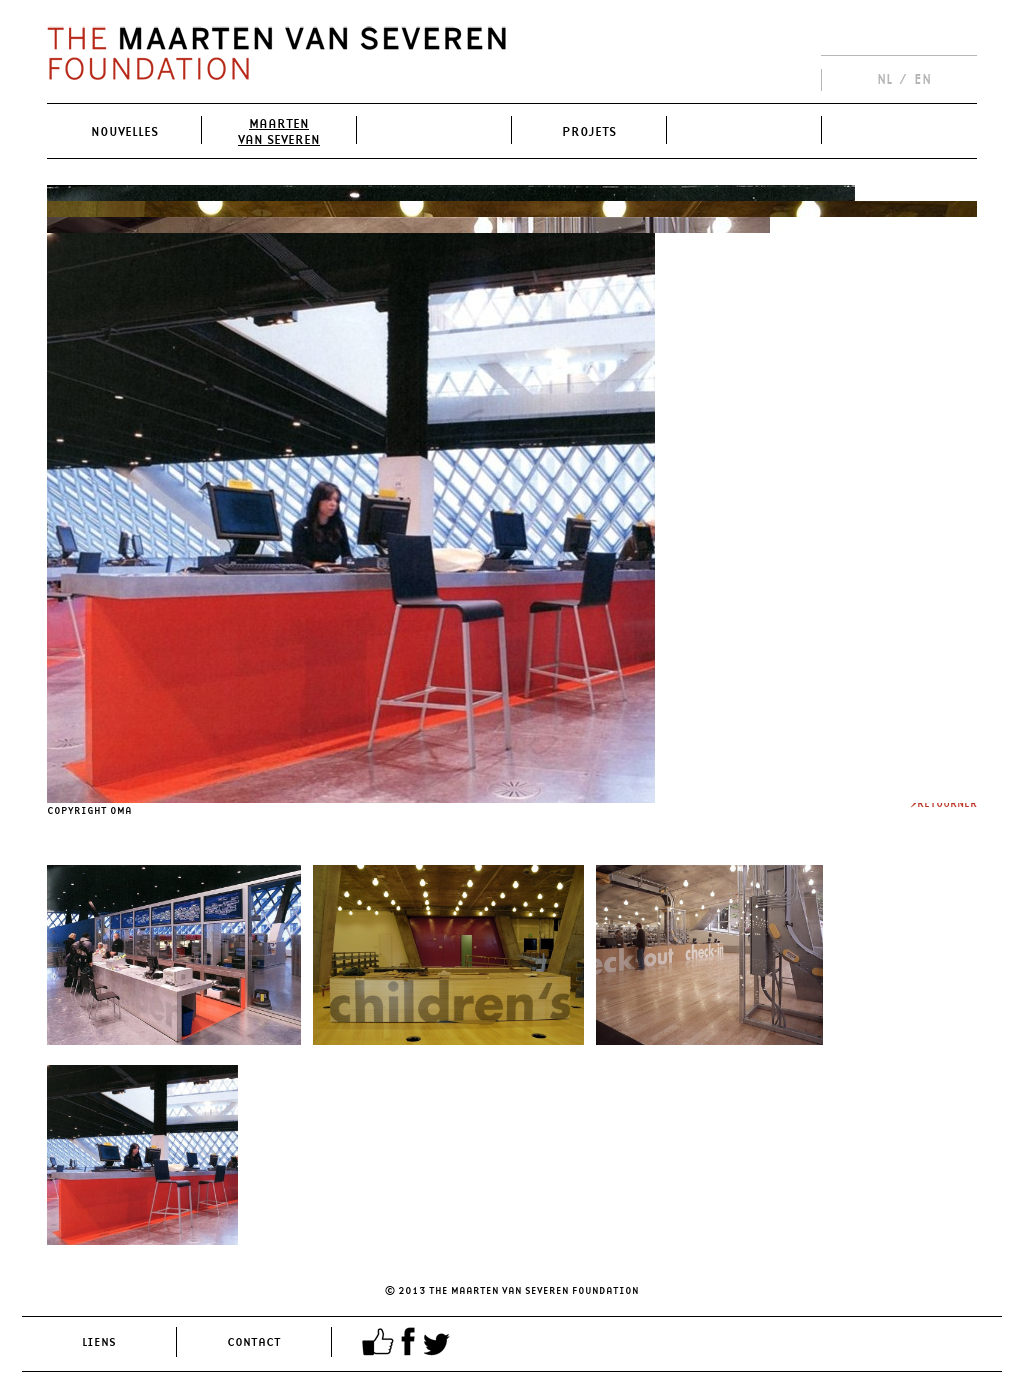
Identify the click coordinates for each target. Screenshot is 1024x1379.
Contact (254, 1341)
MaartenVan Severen (279, 132)
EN (922, 79)
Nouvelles (124, 131)
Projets (589, 131)
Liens (99, 1341)
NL (884, 79)
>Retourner (943, 803)
